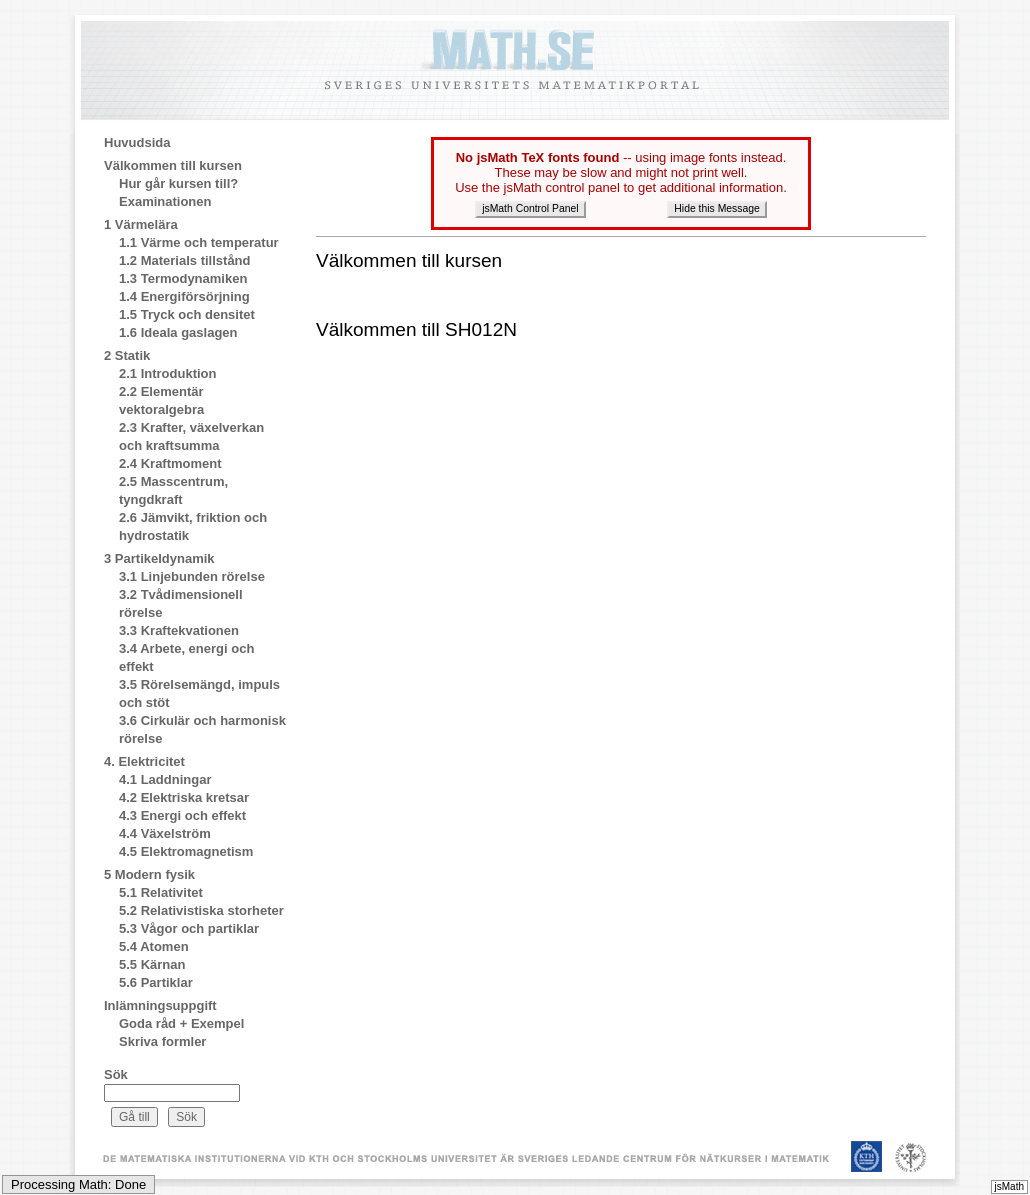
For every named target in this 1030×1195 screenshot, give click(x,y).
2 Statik (127, 355)
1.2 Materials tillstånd (185, 260)
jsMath (1009, 1186)
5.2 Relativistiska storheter (201, 910)
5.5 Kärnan (152, 964)
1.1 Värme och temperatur (199, 242)
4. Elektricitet (144, 761)
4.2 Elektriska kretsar (184, 797)
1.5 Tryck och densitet (187, 314)
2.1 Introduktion (168, 373)
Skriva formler (162, 1041)
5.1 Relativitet (161, 892)
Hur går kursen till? (178, 183)
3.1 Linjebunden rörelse (192, 576)
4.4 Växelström (165, 833)
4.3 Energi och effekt (182, 815)
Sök (116, 1074)
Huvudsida (137, 142)
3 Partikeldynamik (159, 558)
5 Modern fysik (149, 874)
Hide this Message (716, 208)
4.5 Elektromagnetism (186, 851)
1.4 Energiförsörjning (184, 296)
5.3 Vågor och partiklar (189, 928)
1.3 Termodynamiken (183, 278)
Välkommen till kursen (173, 165)
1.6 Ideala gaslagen (178, 332)
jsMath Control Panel (530, 208)
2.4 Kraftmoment (170, 463)
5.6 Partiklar (156, 982)
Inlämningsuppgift (160, 1005)
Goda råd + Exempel (181, 1023)
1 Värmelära (141, 224)
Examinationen (165, 201)
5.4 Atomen (154, 946)
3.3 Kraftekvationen (179, 630)
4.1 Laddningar (165, 779)
